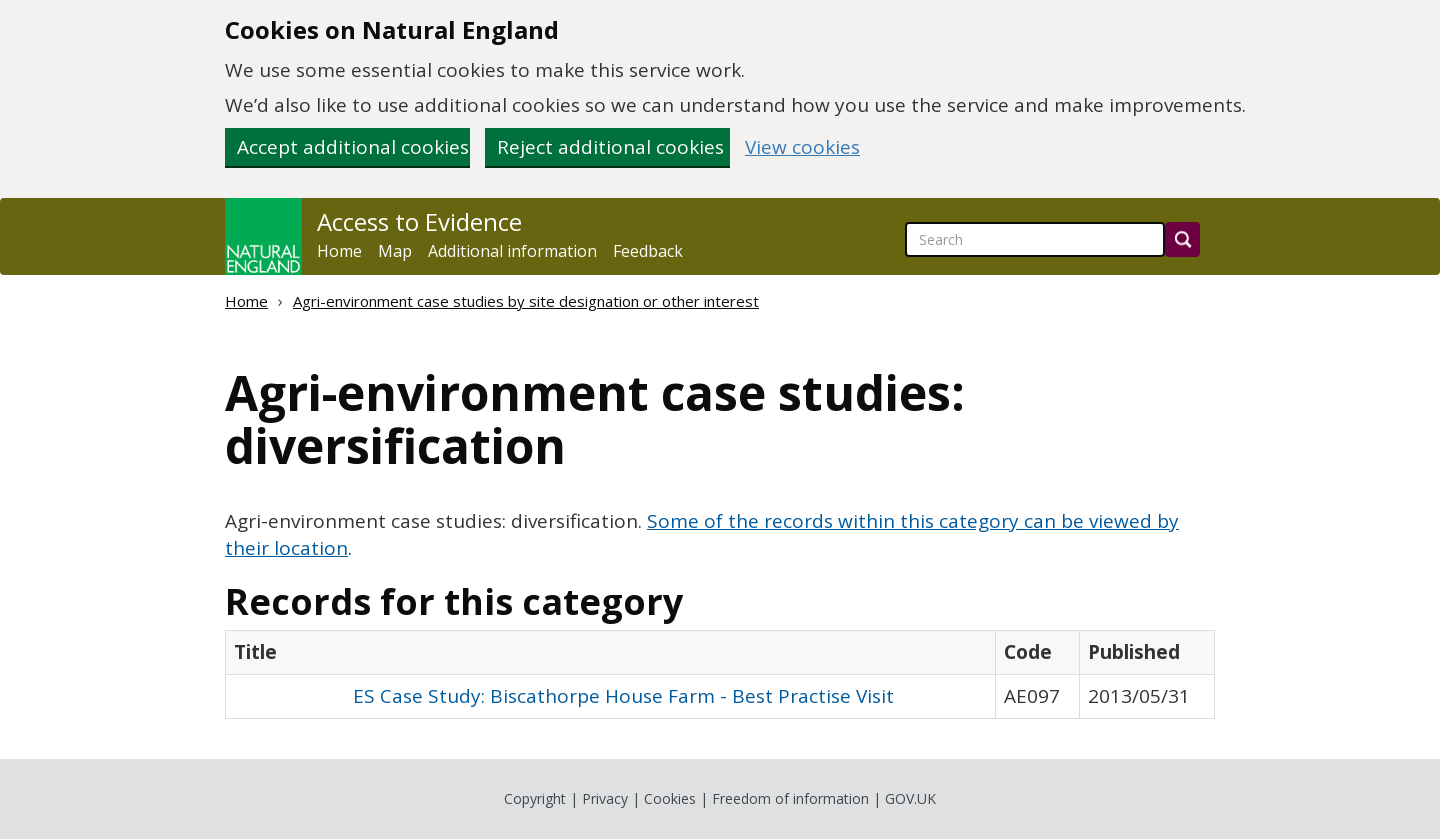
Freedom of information (790, 798)
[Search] (1182, 239)
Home (339, 251)
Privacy (605, 798)
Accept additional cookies (353, 147)
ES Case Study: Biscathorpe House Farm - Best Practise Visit (623, 696)
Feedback (648, 251)
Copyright (535, 798)
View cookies (802, 147)
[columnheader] (611, 653)
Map (395, 251)
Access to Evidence (419, 222)
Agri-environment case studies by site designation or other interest (526, 301)
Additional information (512, 251)
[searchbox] (1035, 239)
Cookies (670, 798)
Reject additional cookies (610, 147)
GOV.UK (910, 798)
